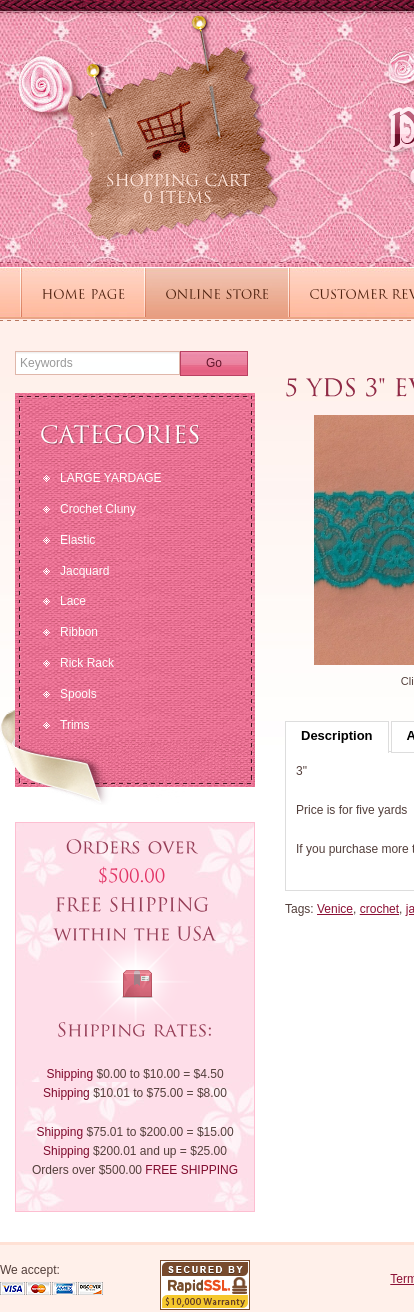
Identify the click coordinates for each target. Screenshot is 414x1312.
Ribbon (79, 632)
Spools (78, 694)
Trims (75, 725)
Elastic (77, 540)
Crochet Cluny (98, 509)
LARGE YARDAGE (111, 478)
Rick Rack (87, 663)
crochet (379, 909)
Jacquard (84, 571)
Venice (335, 909)
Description (337, 735)
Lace (73, 601)
